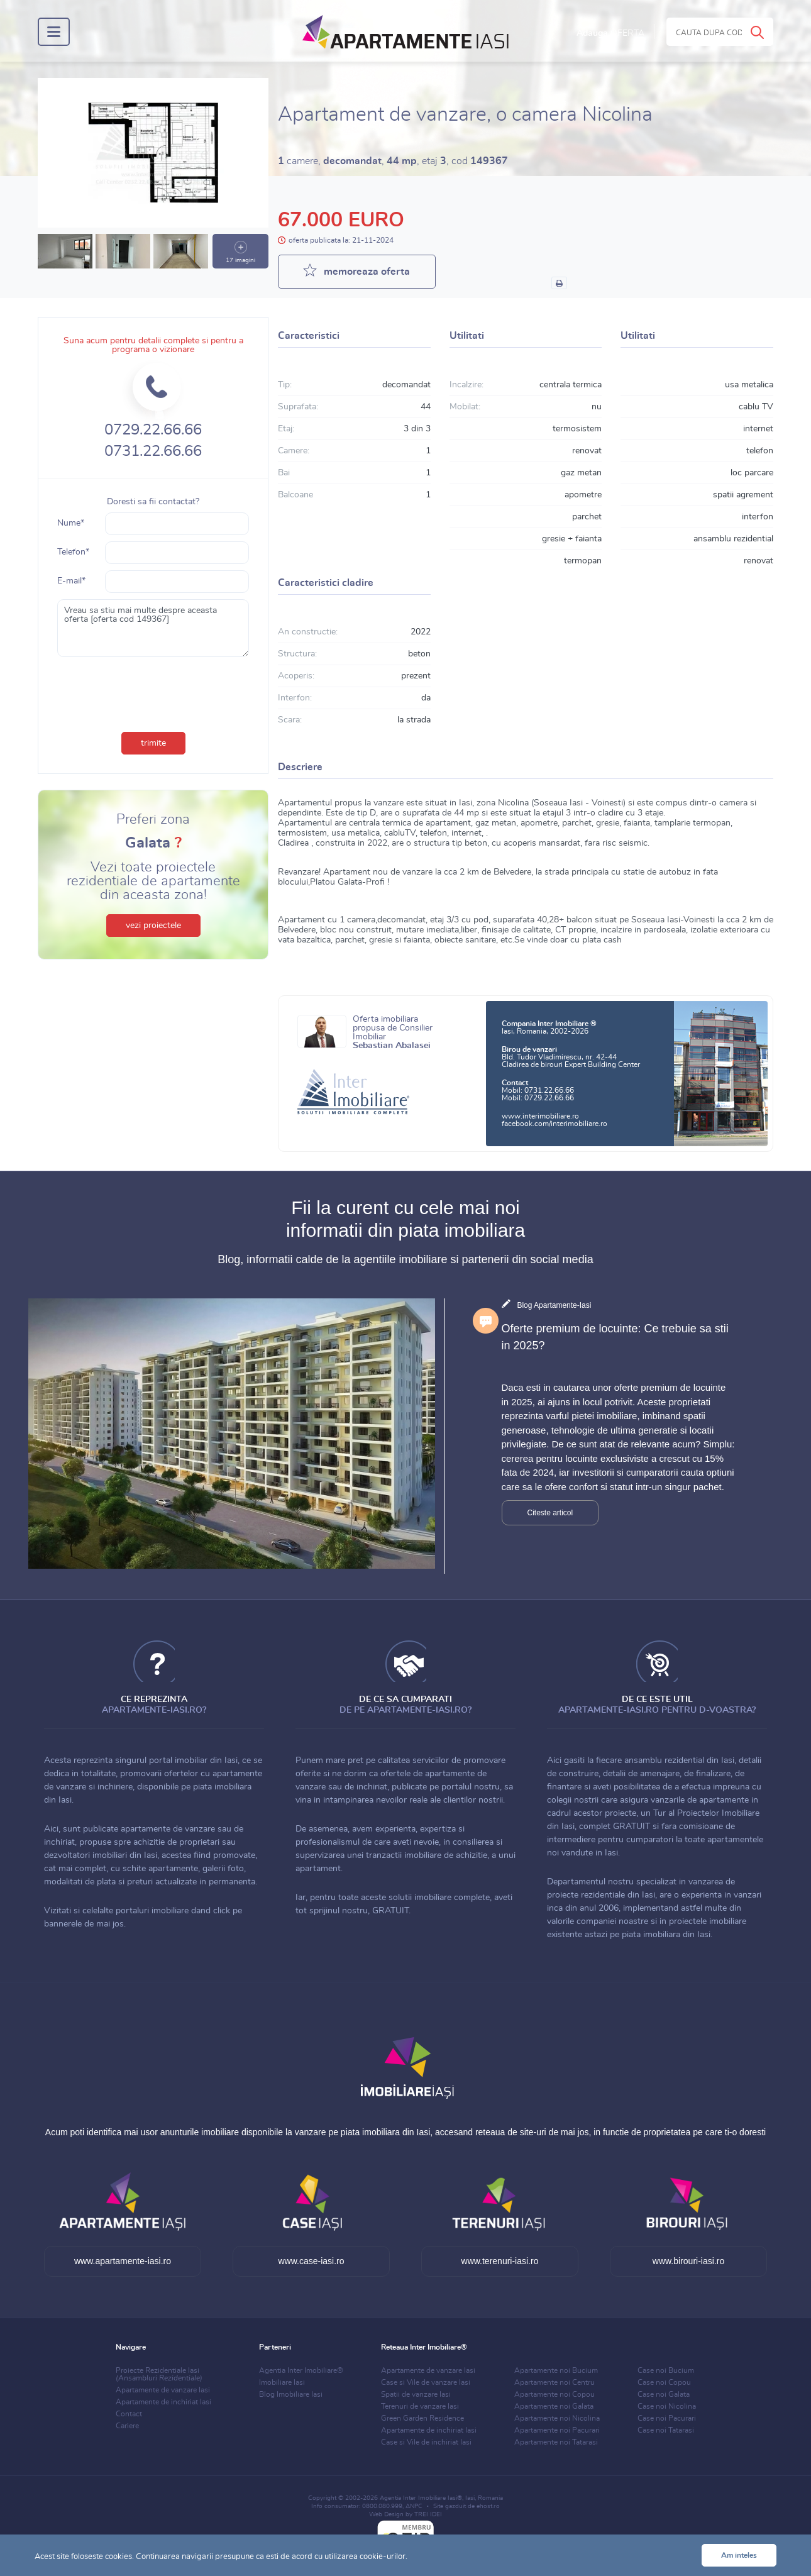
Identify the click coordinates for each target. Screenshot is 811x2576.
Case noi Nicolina (666, 2406)
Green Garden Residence (422, 2418)
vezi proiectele (153, 925)
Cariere (127, 2426)
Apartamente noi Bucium (556, 2370)
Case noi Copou (664, 2382)
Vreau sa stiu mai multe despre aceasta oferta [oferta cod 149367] (153, 628)
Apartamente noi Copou (554, 2394)
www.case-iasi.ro (311, 2261)
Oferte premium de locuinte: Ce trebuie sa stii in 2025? (615, 1337)
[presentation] (153, 691)
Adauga (610, 33)
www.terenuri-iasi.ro (500, 2261)
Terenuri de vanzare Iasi (420, 2406)
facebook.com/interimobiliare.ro (554, 1123)
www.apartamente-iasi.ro (122, 2261)
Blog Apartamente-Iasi (554, 1305)
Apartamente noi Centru (554, 2382)
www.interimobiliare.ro (540, 1116)
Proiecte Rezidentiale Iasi (159, 2374)
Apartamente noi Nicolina (557, 2418)
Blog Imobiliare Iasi (291, 2394)
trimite (153, 743)
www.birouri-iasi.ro (688, 2261)
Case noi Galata (663, 2394)
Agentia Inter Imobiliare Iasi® (421, 2498)
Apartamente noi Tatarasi (556, 2442)
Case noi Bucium (665, 2370)
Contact (129, 2414)
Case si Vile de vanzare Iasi (425, 2382)
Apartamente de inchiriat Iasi (163, 2402)
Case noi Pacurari (666, 2418)
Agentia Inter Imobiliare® (301, 2370)
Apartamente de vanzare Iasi (163, 2390)
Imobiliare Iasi (282, 2382)
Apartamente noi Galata (553, 2406)
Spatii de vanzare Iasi (416, 2394)
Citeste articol (550, 1512)
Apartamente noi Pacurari (557, 2430)
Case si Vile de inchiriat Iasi (426, 2442)
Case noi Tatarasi (665, 2430)
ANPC (414, 2506)
